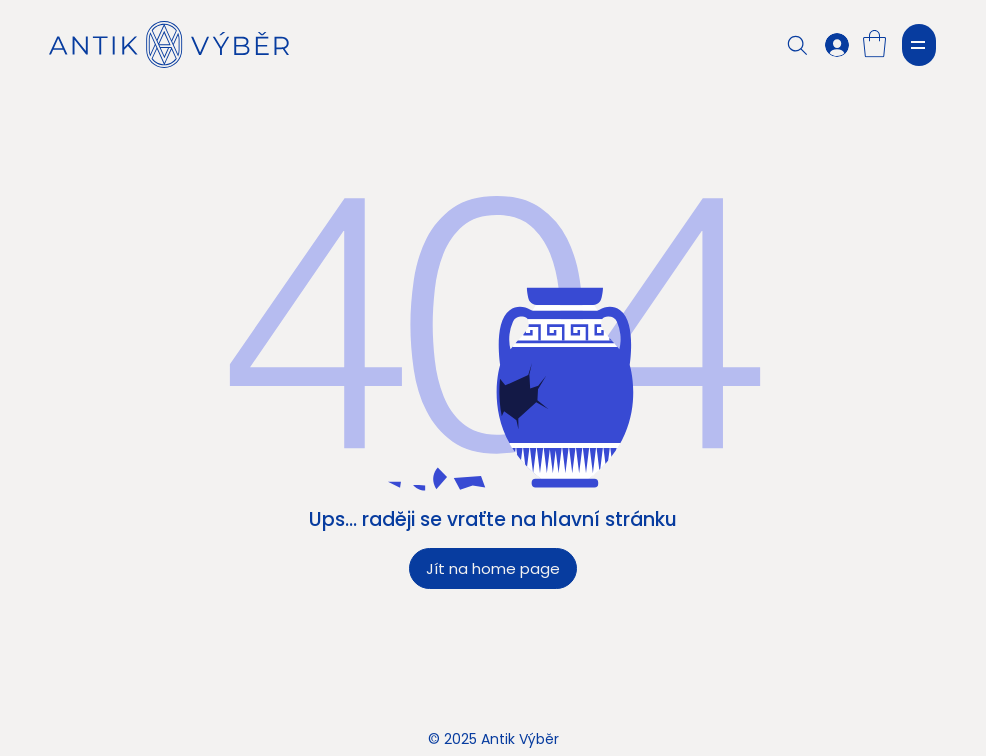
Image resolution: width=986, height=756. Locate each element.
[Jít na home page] (493, 568)
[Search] (797, 45)
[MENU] (919, 45)
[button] (874, 43)
